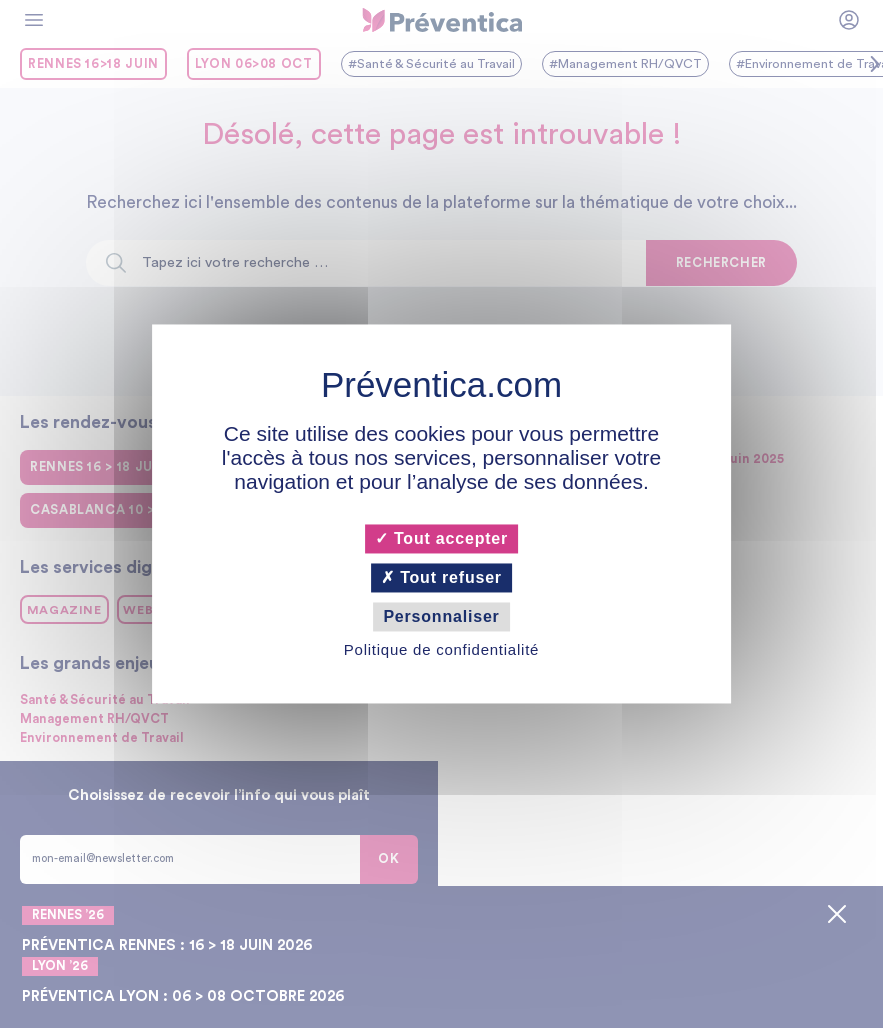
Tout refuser (441, 577)
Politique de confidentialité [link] (441, 650)
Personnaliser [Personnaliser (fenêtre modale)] (441, 616)
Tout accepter (441, 538)
